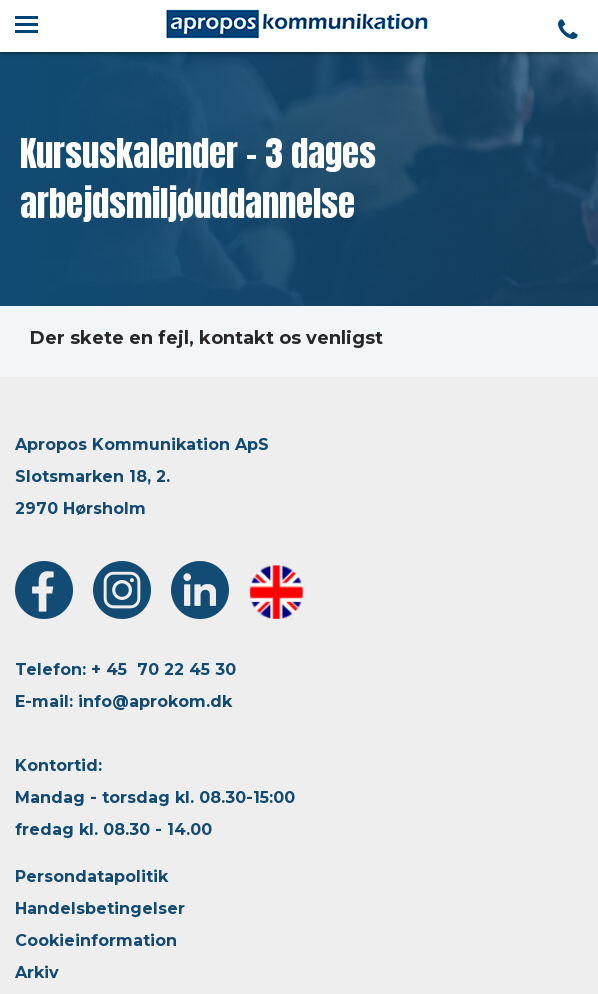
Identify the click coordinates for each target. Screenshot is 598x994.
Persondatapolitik (91, 876)
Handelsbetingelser (100, 908)
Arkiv (37, 972)
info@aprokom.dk (155, 701)
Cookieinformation (96, 940)
